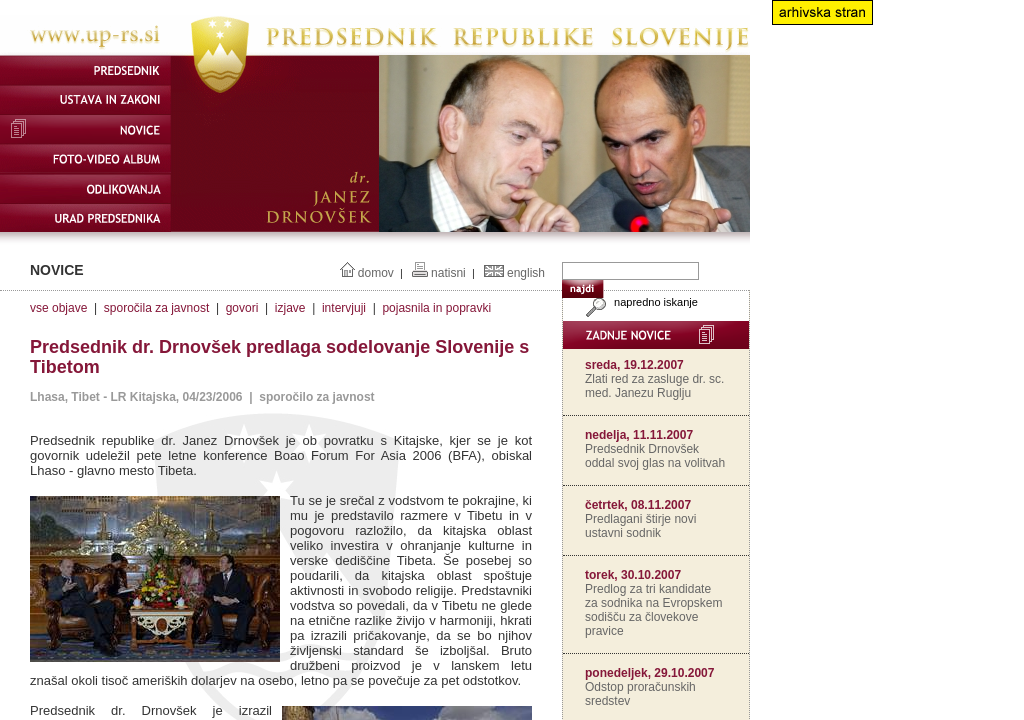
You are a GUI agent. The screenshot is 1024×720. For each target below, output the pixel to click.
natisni (448, 273)
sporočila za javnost (156, 308)
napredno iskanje (639, 302)
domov (376, 273)
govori (242, 308)
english (526, 273)
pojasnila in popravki (436, 308)
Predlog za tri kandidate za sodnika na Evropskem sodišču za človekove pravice (653, 610)
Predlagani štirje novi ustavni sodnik (640, 526)
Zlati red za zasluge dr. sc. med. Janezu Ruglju (654, 386)
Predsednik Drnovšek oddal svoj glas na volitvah (655, 456)
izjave (290, 308)
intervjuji (344, 308)
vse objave (58, 308)
